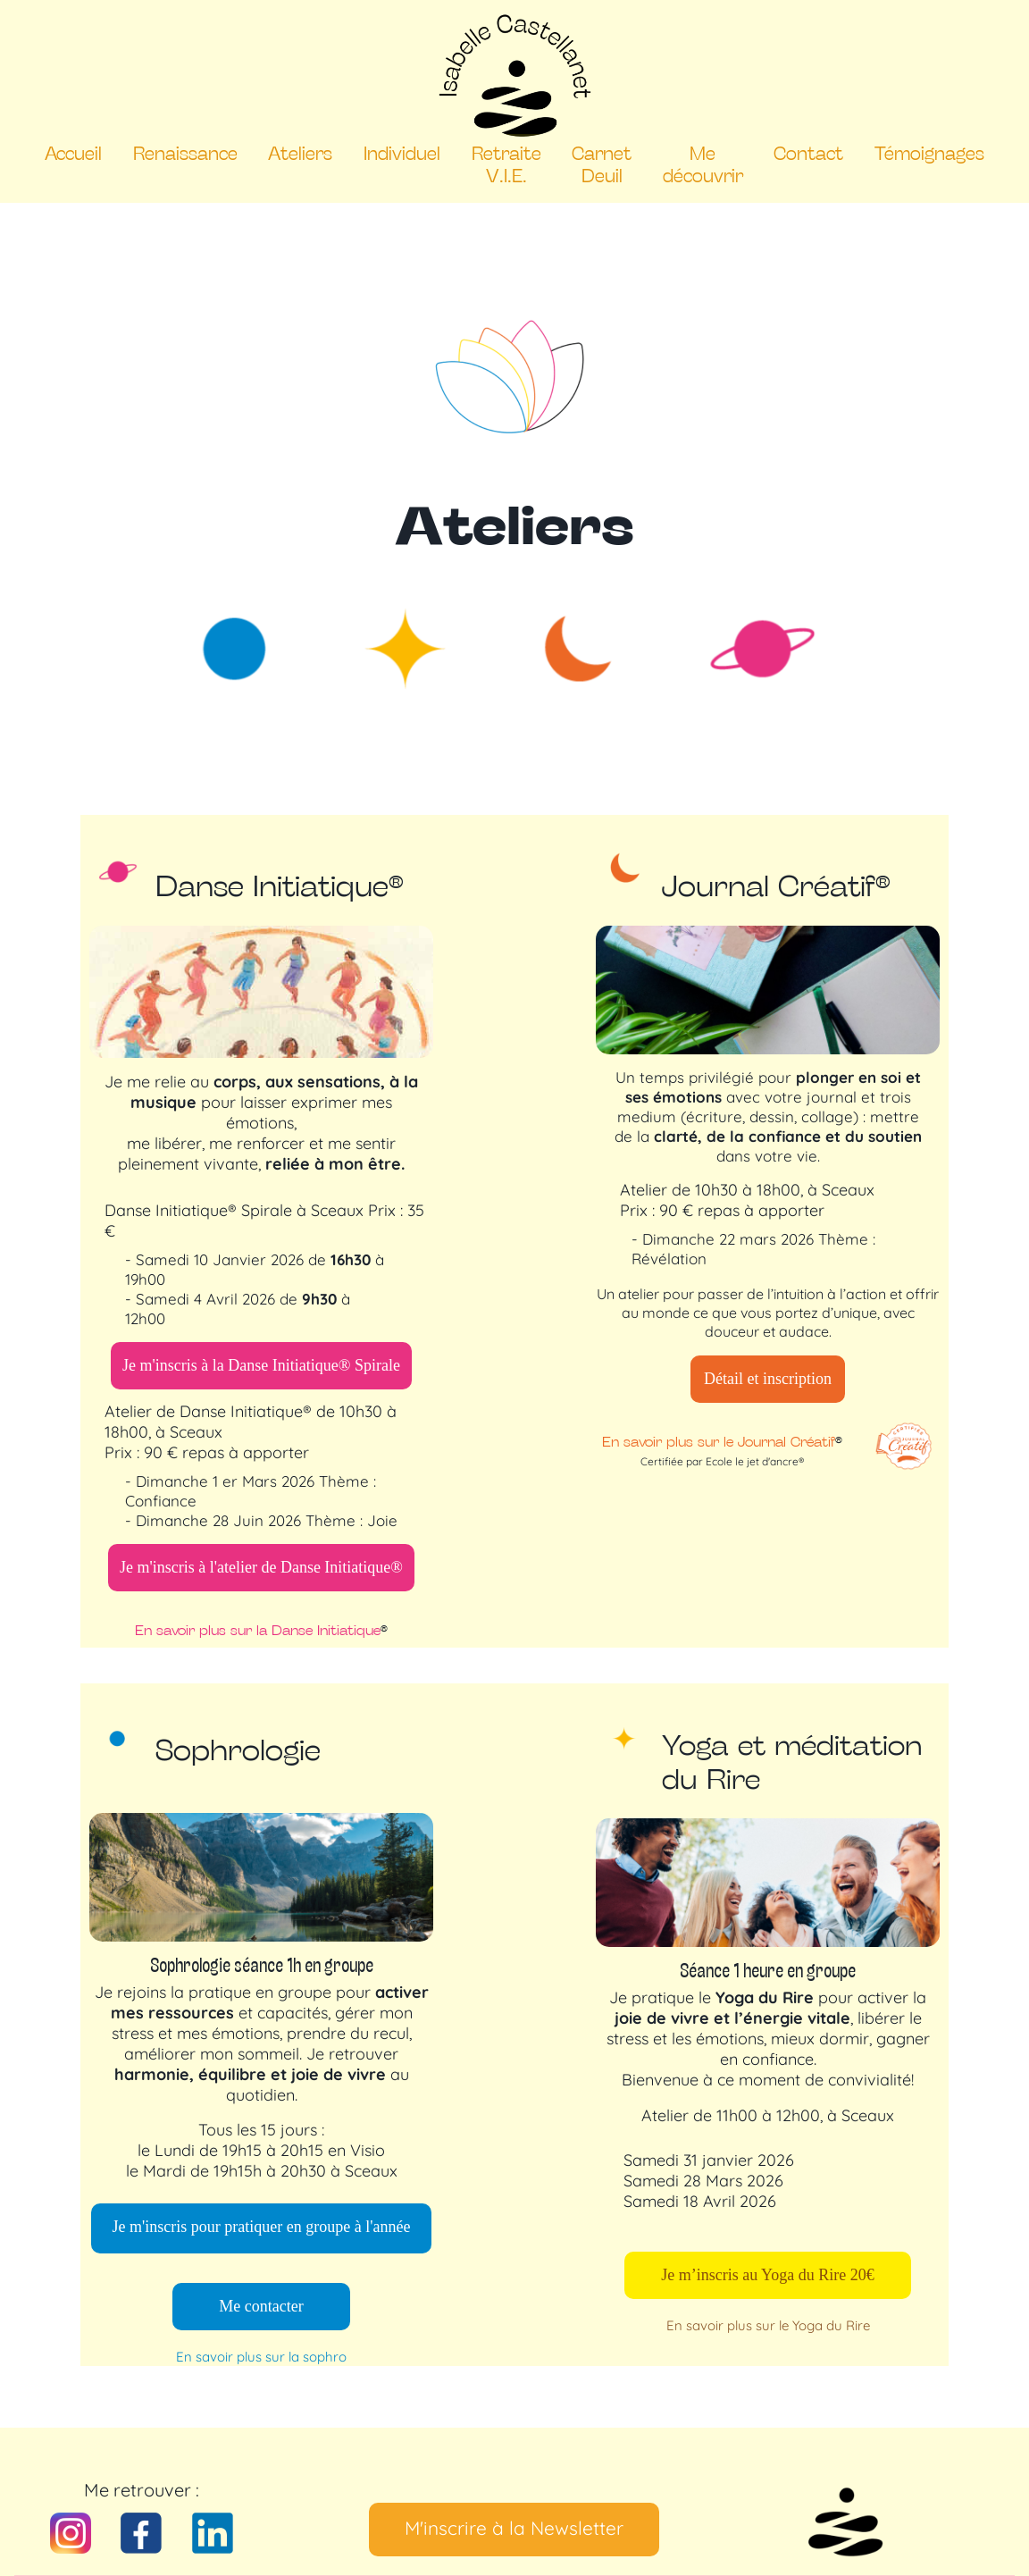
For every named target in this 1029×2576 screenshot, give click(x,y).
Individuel (402, 152)
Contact (808, 152)
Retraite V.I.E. (506, 163)
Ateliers (300, 152)
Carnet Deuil (602, 163)
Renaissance (185, 152)
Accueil (73, 152)
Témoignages (929, 152)
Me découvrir (703, 163)
